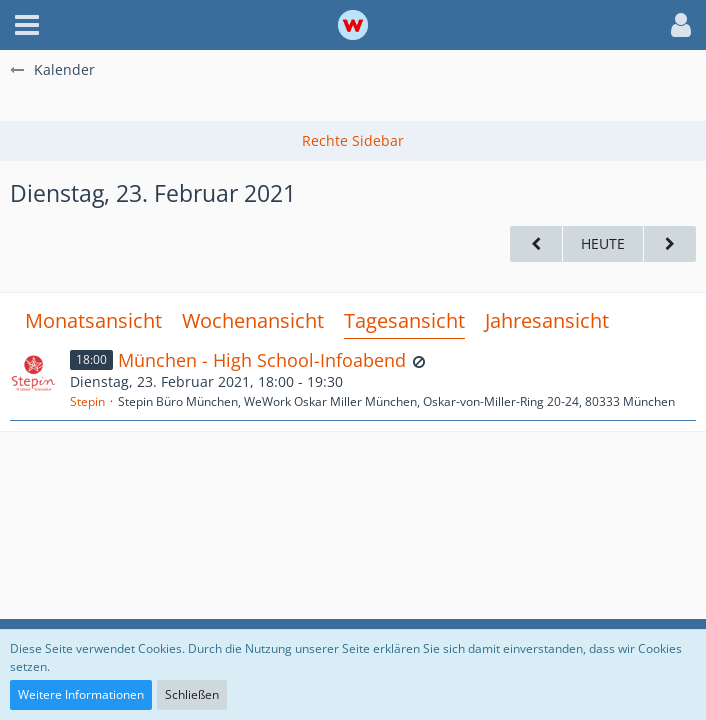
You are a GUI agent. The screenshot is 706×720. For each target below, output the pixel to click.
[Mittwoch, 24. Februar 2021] (670, 244)
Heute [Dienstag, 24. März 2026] (603, 243)
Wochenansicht (253, 320)
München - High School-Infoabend (262, 360)
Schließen (192, 694)
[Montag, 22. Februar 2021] (536, 244)
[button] (27, 25)
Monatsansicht (93, 320)
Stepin (87, 401)
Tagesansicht (404, 320)
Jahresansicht (547, 320)
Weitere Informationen (81, 694)
